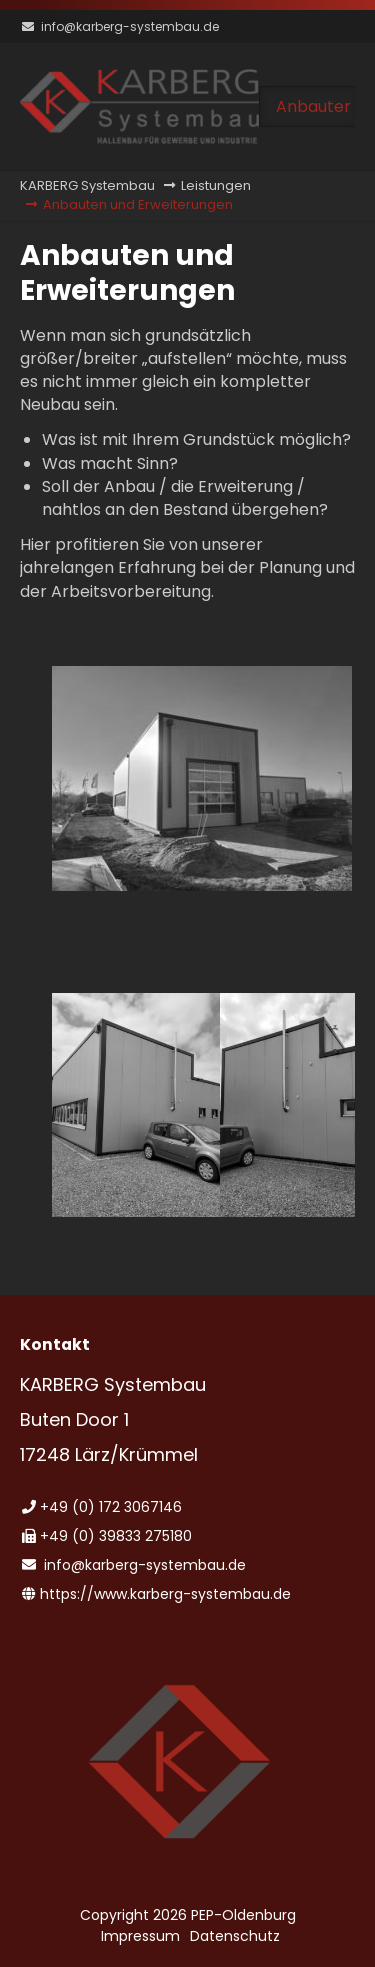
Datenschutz (235, 1936)
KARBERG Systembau (87, 185)
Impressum (140, 1936)
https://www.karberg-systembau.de (165, 1594)
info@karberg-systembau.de (130, 26)
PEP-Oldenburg (243, 1915)
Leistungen (216, 185)
